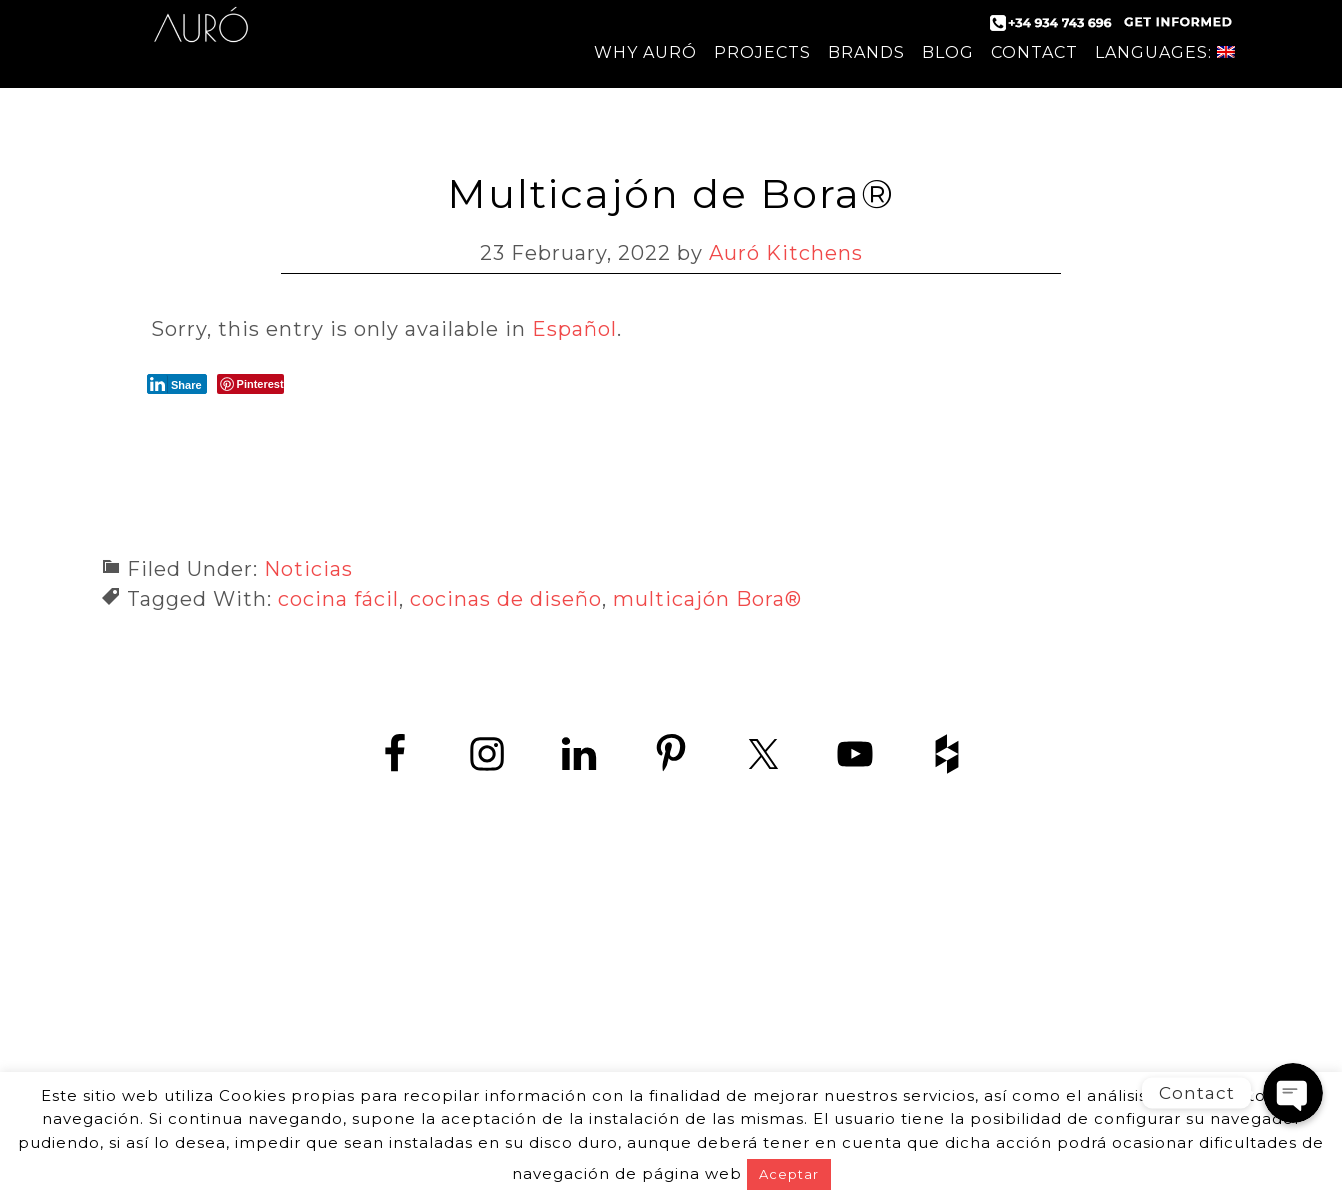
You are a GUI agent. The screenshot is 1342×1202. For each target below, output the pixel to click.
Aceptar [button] (789, 1174)
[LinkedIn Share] (177, 384)
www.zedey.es (671, 1019)
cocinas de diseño (506, 599)
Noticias (308, 569)
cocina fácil (338, 599)
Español (574, 329)
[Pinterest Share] (250, 384)
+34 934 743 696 (688, 974)
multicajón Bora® (707, 599)
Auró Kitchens (201, 40)
